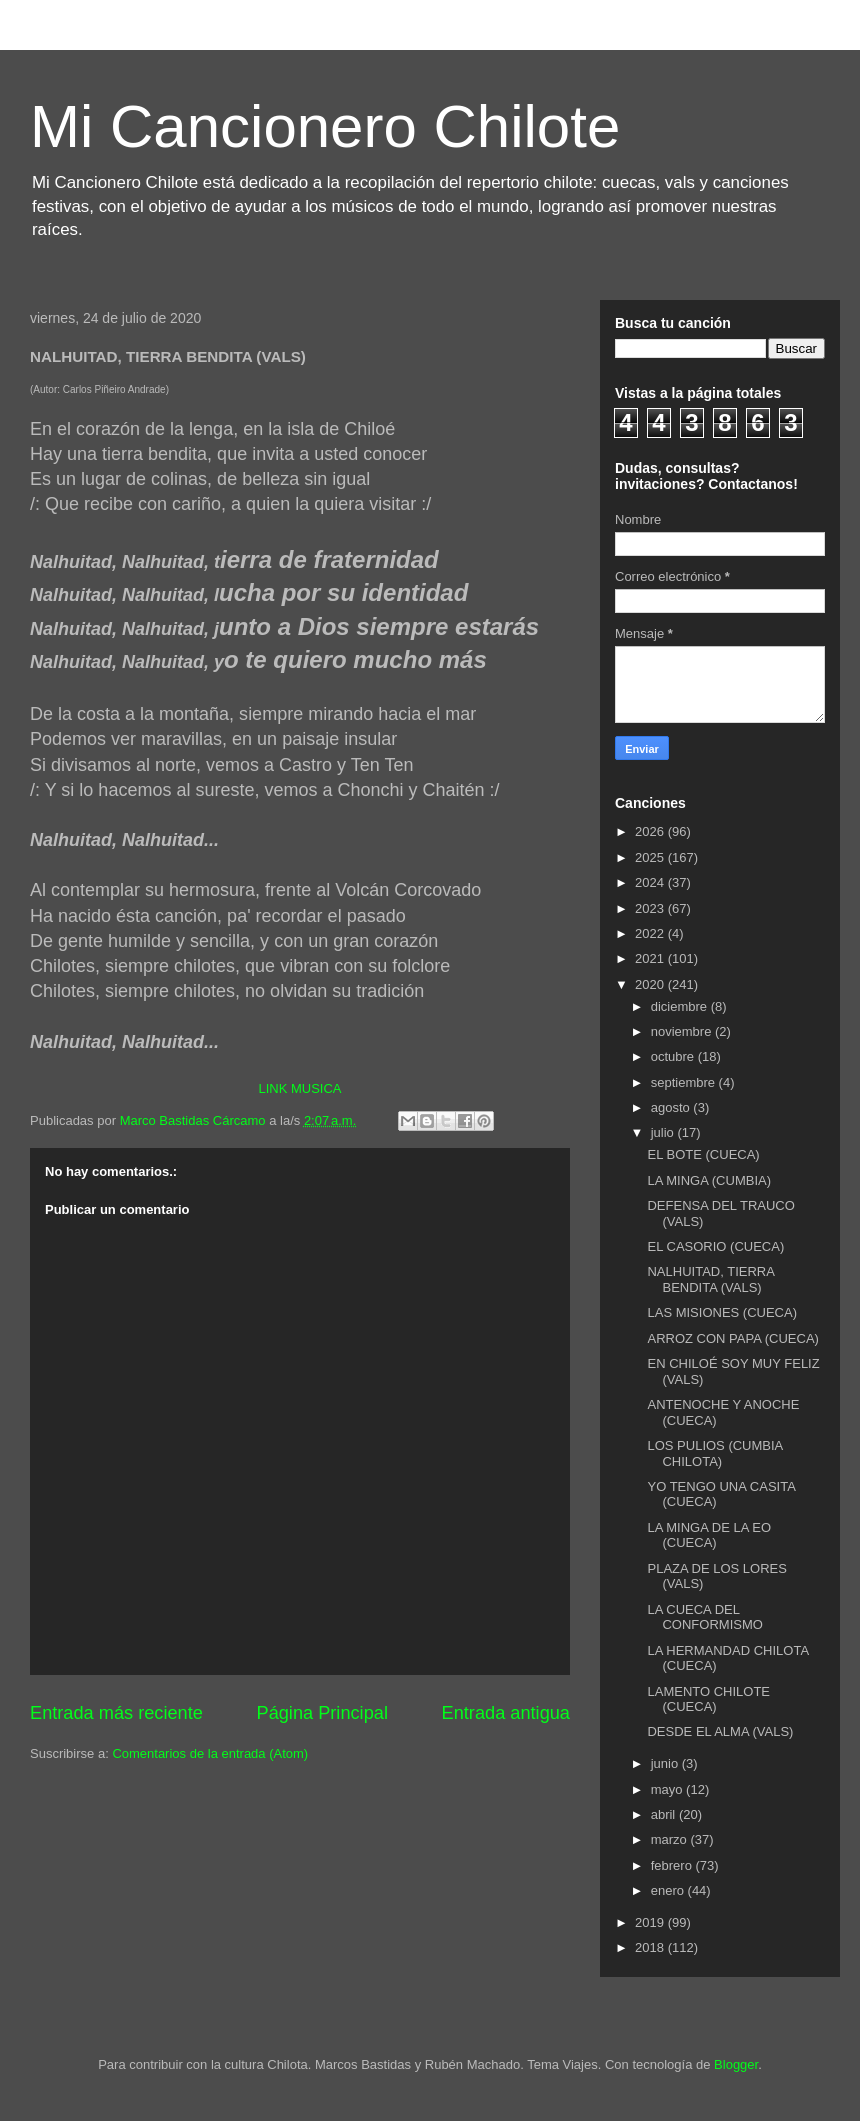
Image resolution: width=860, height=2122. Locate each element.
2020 (651, 984)
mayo (668, 1789)
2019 (651, 1922)
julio (664, 1132)
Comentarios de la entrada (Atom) (210, 1753)
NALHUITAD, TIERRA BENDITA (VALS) (710, 1279)
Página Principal (322, 1713)
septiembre (685, 1082)
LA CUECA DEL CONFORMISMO (704, 1617)
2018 (651, 1947)
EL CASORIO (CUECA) (715, 1246)
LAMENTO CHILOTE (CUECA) (708, 1699)
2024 (651, 882)
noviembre (683, 1031)
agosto (672, 1107)
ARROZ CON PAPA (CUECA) (732, 1338)
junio (666, 1763)
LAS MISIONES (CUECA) (722, 1312)
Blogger (736, 2064)
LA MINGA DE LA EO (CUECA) (709, 1535)
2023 (651, 908)
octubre (674, 1056)
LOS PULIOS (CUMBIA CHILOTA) (714, 1453)
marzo (671, 1839)
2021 (651, 958)
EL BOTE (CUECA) (703, 1154)
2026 (651, 831)
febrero (673, 1865)
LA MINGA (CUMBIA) (709, 1180)
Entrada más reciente (116, 1713)
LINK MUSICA (299, 1088)
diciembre (681, 1006)
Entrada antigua (506, 1713)
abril (665, 1814)
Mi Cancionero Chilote (325, 126)
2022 (651, 933)
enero (669, 1890)
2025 (651, 857)
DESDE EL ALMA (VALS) (720, 1731)
